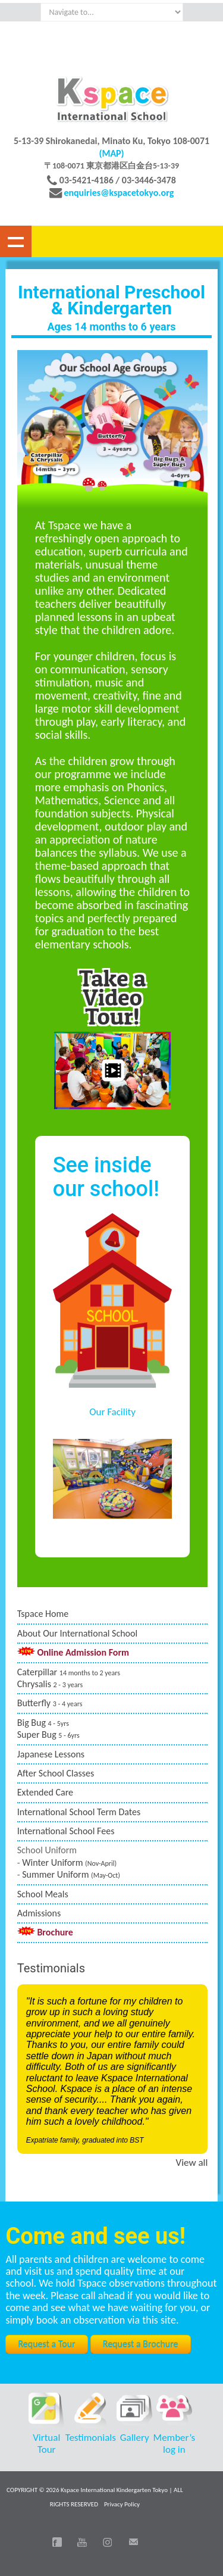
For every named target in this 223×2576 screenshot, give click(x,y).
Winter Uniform (69, 1862)
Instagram (107, 2542)
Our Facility (112, 1412)
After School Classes (55, 1773)
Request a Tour (46, 2344)
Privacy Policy (122, 2504)
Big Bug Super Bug (48, 1728)
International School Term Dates (78, 1812)
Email (133, 2542)
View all (192, 2162)
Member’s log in (174, 2443)
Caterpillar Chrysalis (68, 1678)
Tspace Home (42, 1613)
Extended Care (45, 1792)
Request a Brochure (140, 2344)
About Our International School (77, 1633)
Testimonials (90, 2437)
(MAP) (111, 153)
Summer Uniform (71, 1874)
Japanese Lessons (50, 1754)
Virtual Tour (46, 2443)
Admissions (39, 1913)
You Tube (82, 2542)
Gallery (134, 2437)
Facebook (57, 2542)
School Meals (42, 1894)
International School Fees (66, 1831)
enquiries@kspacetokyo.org (119, 192)
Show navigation (16, 241)
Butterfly (50, 1703)
